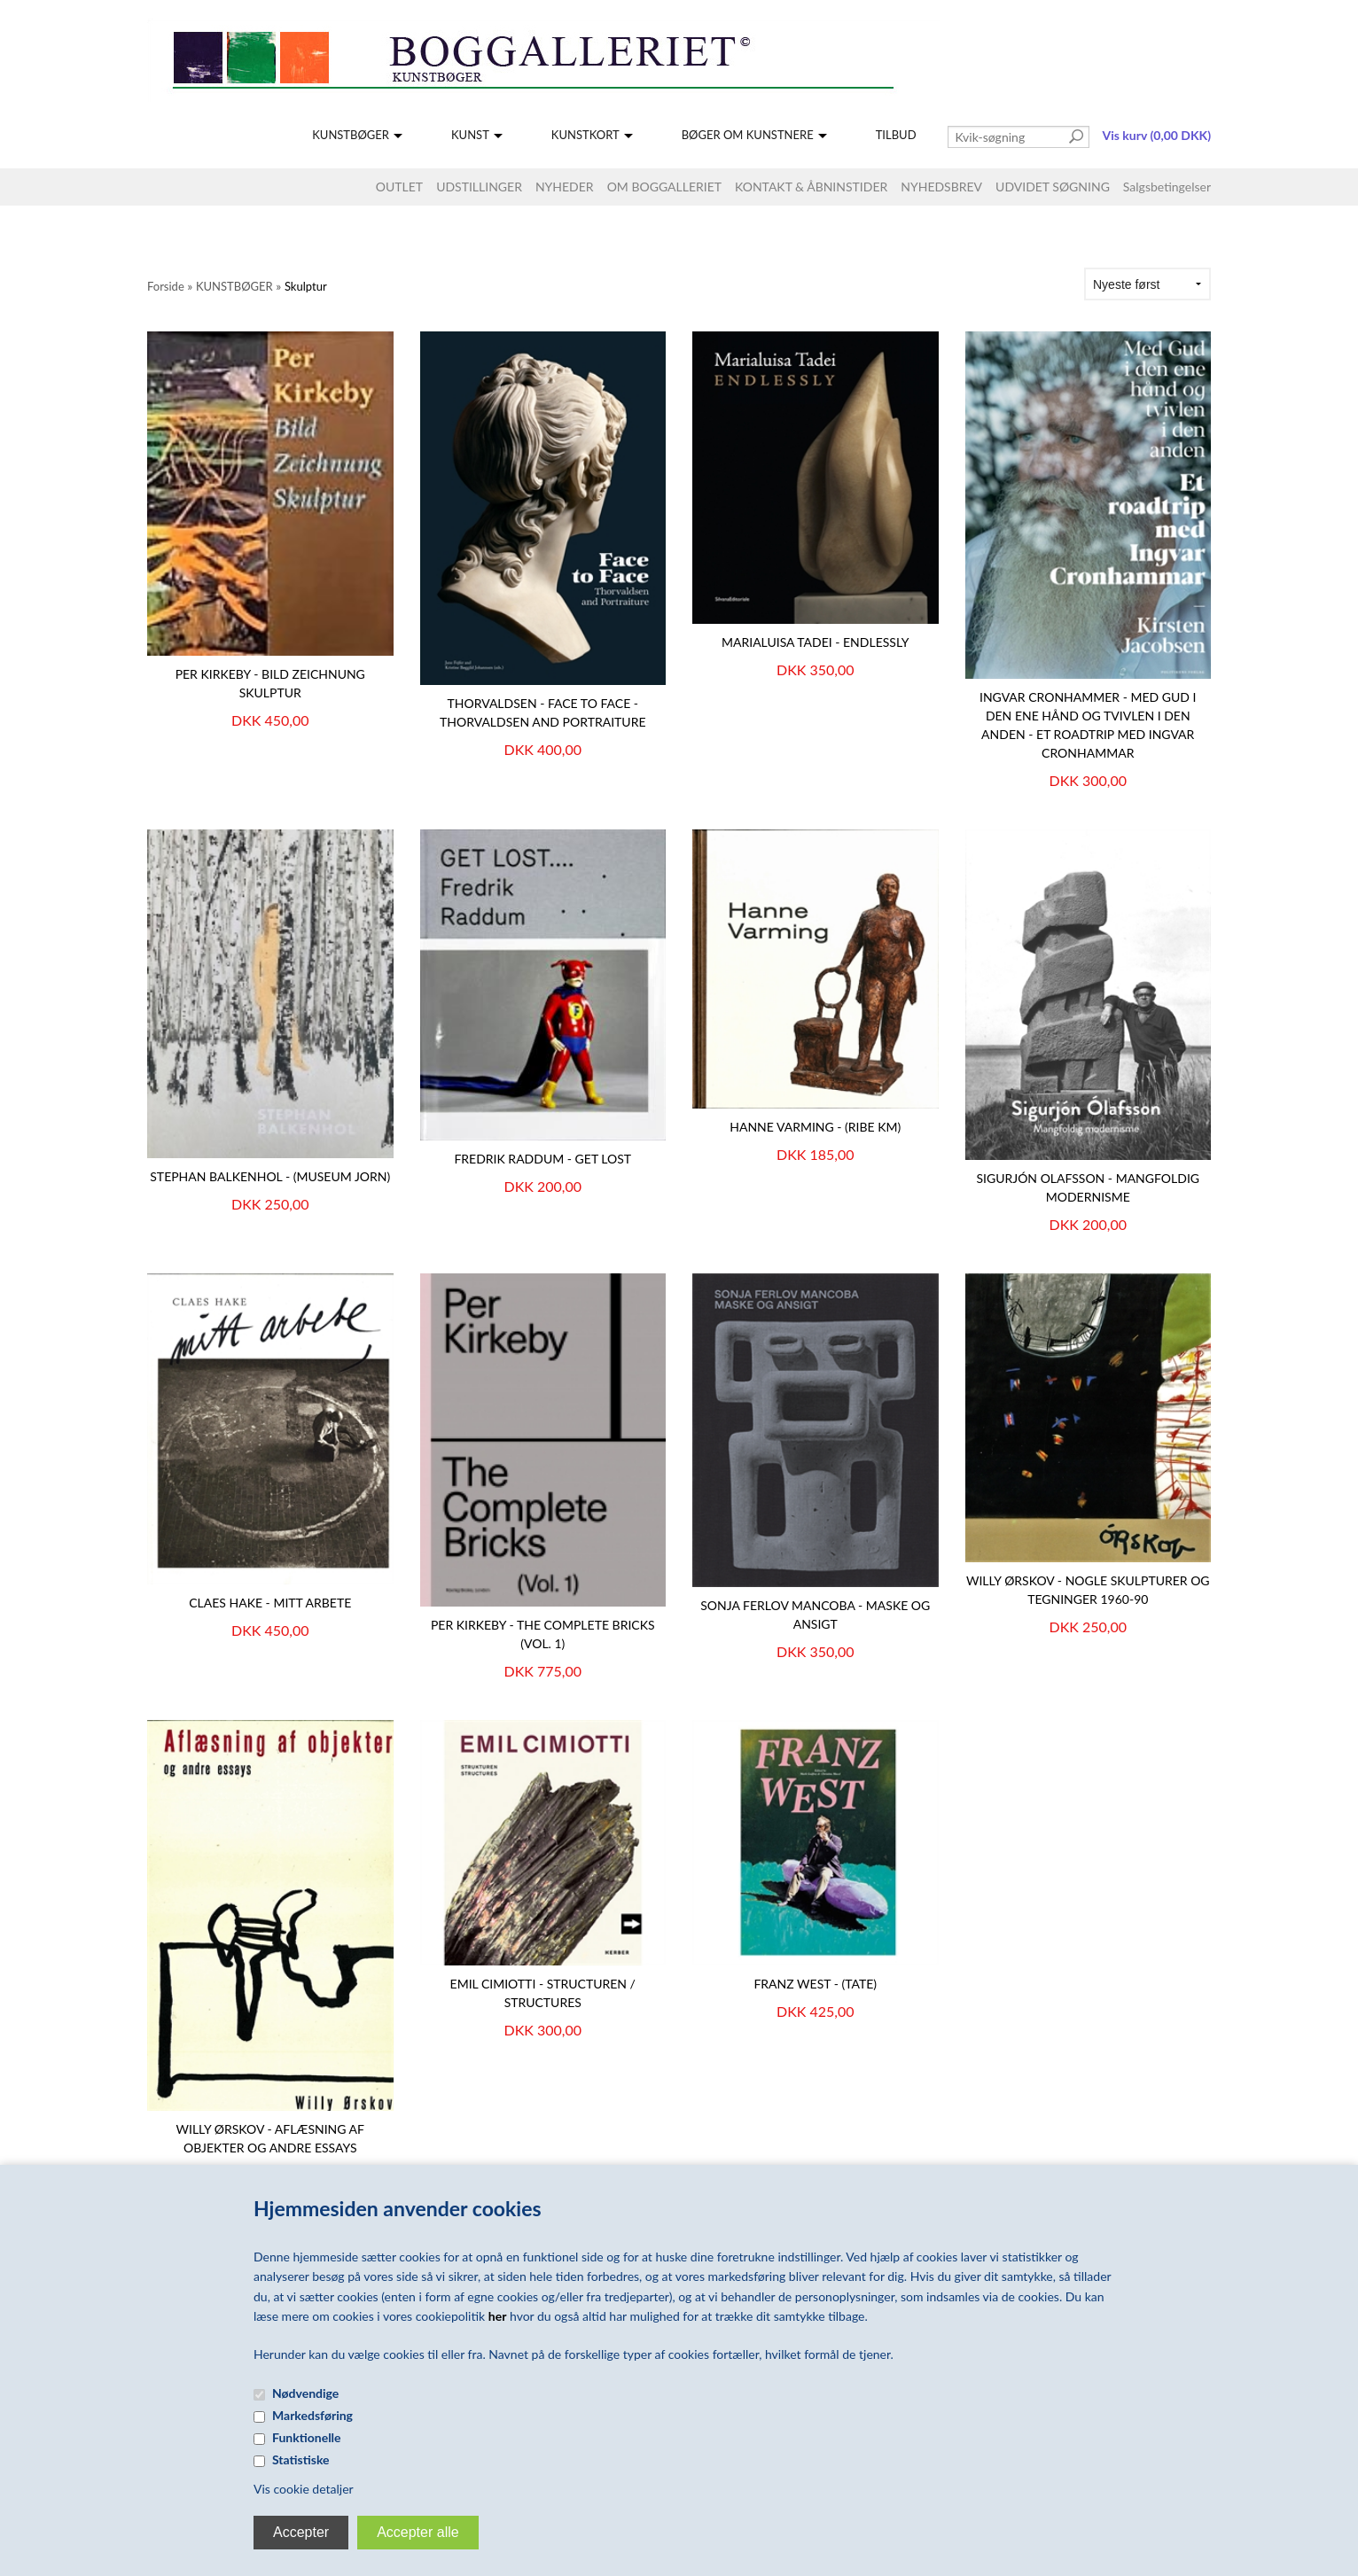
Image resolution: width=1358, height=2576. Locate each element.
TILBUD (896, 135)
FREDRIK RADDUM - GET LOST (542, 1158)
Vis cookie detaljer (304, 2488)
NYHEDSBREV (941, 186)
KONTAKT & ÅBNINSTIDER (811, 186)
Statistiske (301, 2459)
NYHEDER (564, 186)
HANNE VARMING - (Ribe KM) (815, 1126)
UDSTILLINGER (479, 186)
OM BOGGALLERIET (664, 186)
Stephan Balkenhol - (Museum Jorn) (270, 1176)
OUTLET (399, 186)
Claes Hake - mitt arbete (270, 1602)
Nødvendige (305, 2393)
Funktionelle (306, 2437)
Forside (165, 286)
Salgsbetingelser (1167, 186)
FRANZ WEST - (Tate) (815, 1983)
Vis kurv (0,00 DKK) (1157, 135)
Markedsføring (312, 2415)
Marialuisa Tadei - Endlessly (815, 642)
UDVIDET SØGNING (1052, 186)
